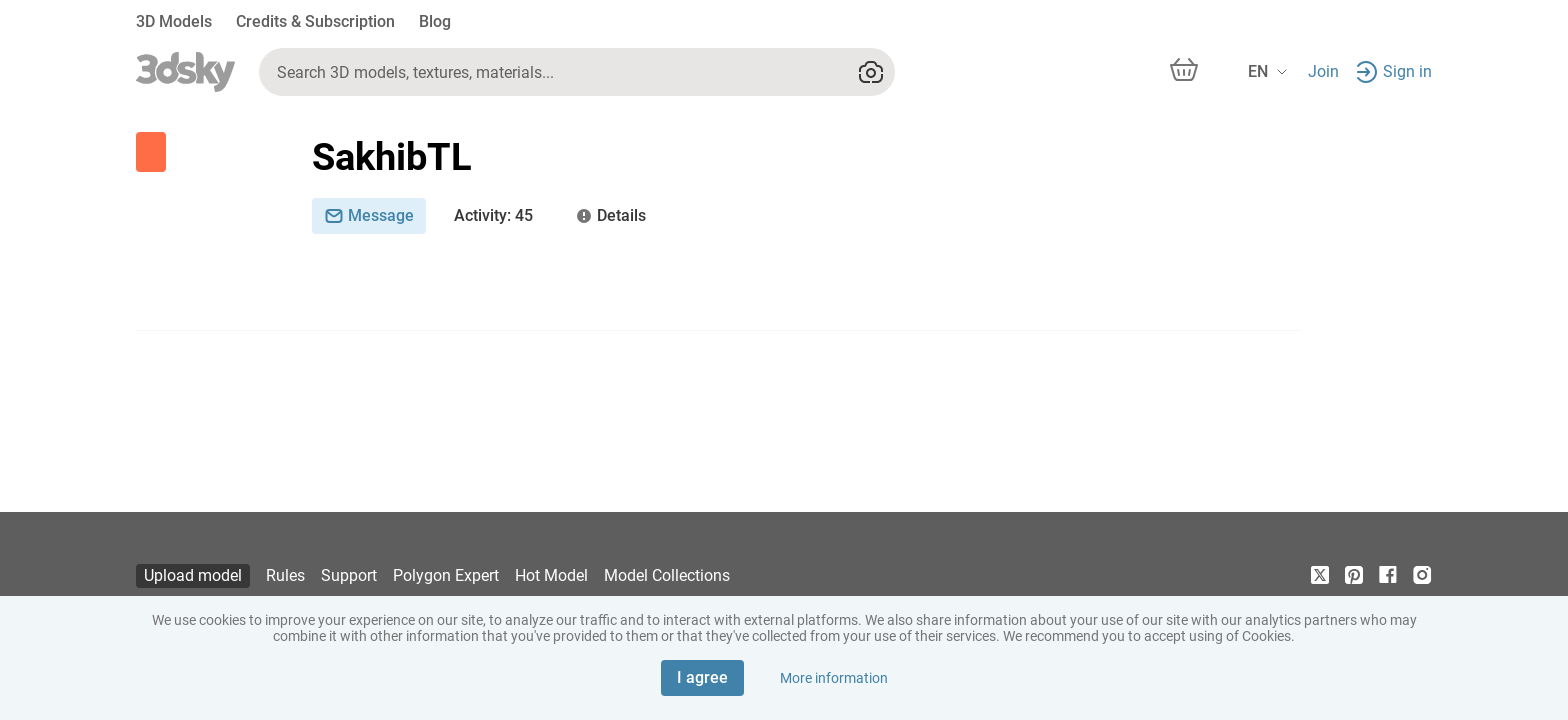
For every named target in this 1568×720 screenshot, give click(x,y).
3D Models (174, 21)
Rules (285, 575)
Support (349, 575)
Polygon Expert (446, 575)
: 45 (493, 216)
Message (369, 215)
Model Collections (667, 575)
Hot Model (551, 575)
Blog (435, 21)
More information (834, 678)
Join (1323, 71)
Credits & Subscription (315, 21)
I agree (702, 677)
